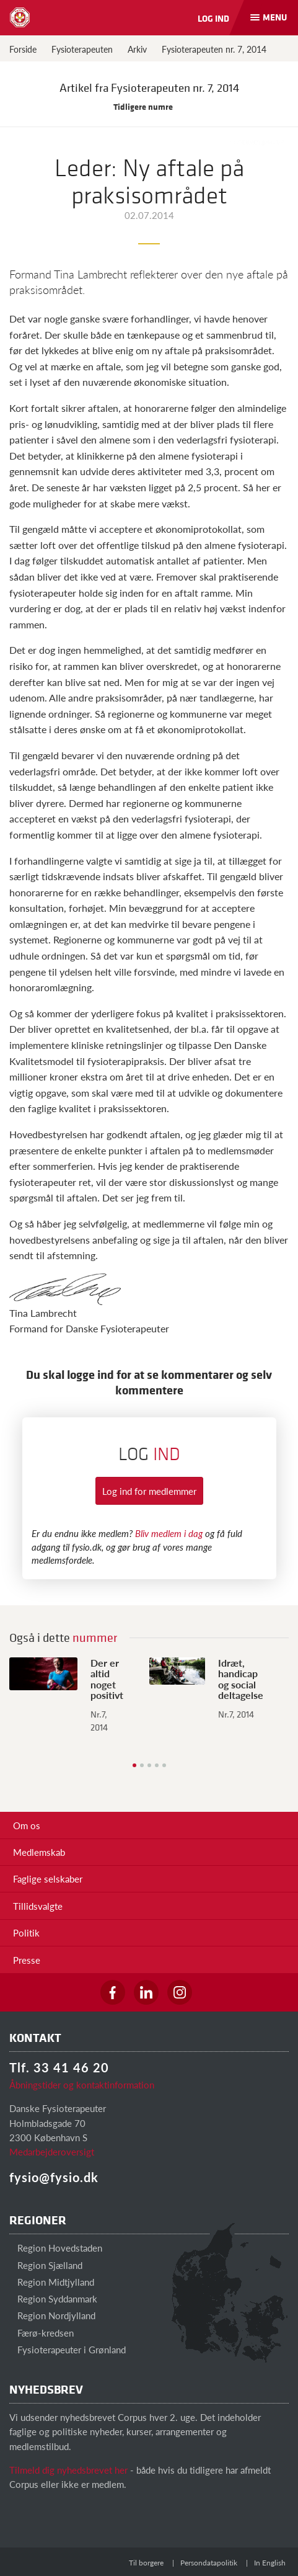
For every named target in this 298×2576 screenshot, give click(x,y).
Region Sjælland (45, 2264)
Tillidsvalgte (38, 1905)
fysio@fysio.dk (54, 2177)
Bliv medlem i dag (169, 1533)
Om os (26, 1825)
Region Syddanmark (53, 2298)
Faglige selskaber (47, 1878)
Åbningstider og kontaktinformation (81, 2084)
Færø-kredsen (41, 2332)
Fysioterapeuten (82, 49)
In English (270, 2562)
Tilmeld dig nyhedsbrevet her (68, 2469)
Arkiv (137, 49)
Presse (26, 1959)
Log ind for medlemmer (149, 1490)
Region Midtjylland (51, 2281)
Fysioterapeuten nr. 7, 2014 (214, 49)
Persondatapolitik (208, 2562)
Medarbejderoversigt (51, 2151)
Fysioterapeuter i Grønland (67, 2349)
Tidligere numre (149, 106)
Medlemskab (39, 1851)
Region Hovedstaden (55, 2247)
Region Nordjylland (52, 2315)
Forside (23, 49)
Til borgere (146, 2562)
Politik (26, 1932)
